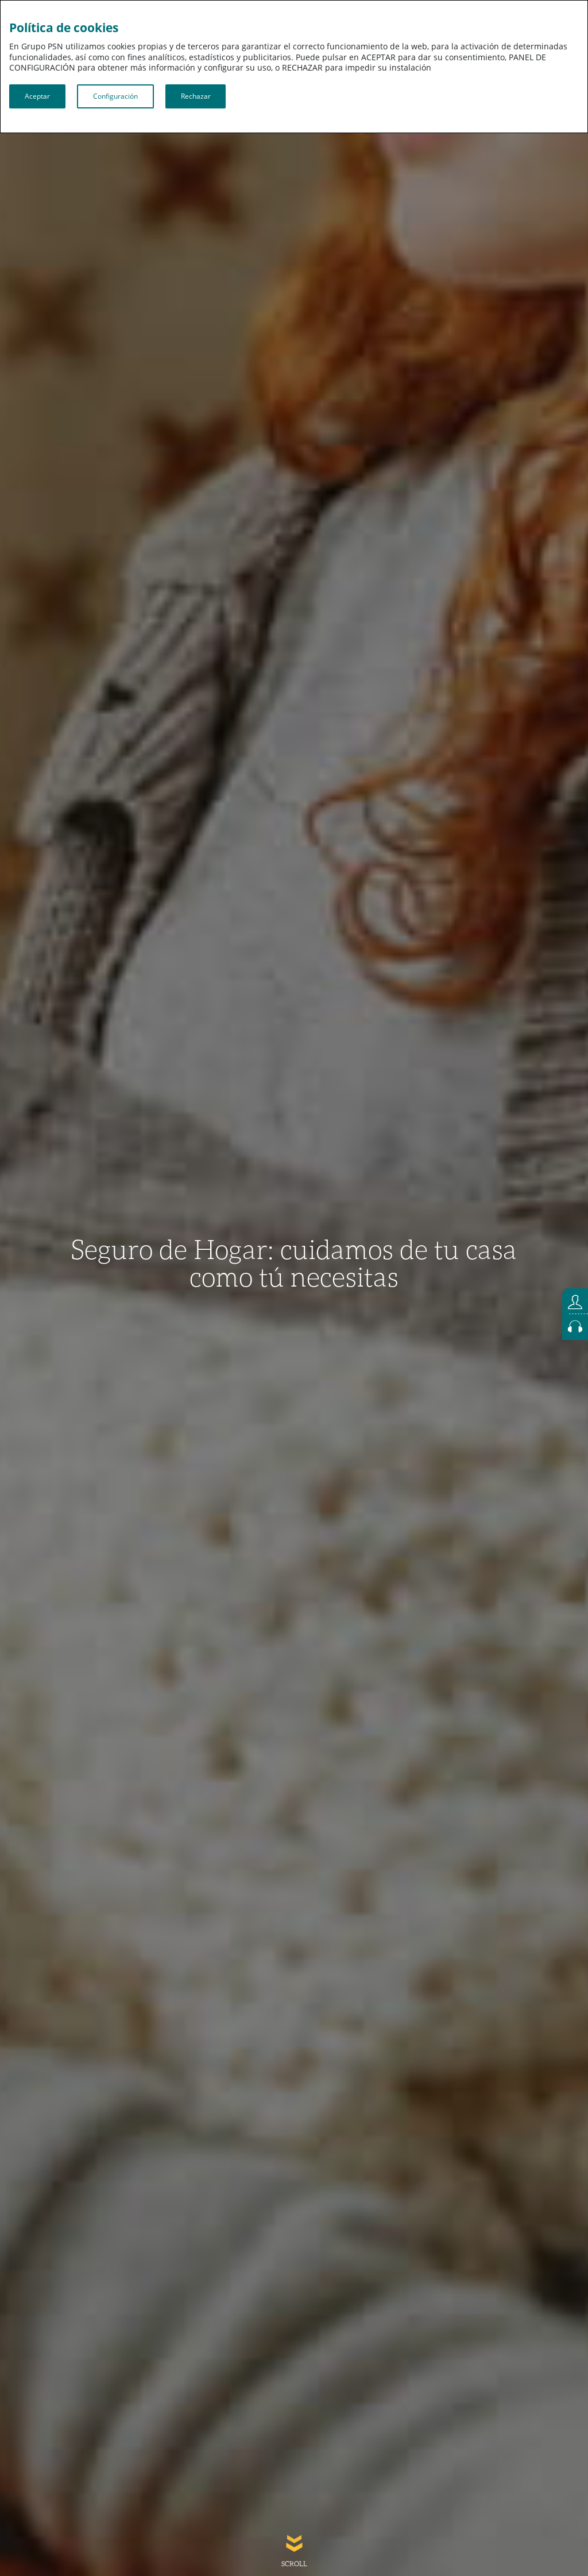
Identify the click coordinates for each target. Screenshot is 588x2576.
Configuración (115, 96)
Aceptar (37, 96)
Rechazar (196, 96)
